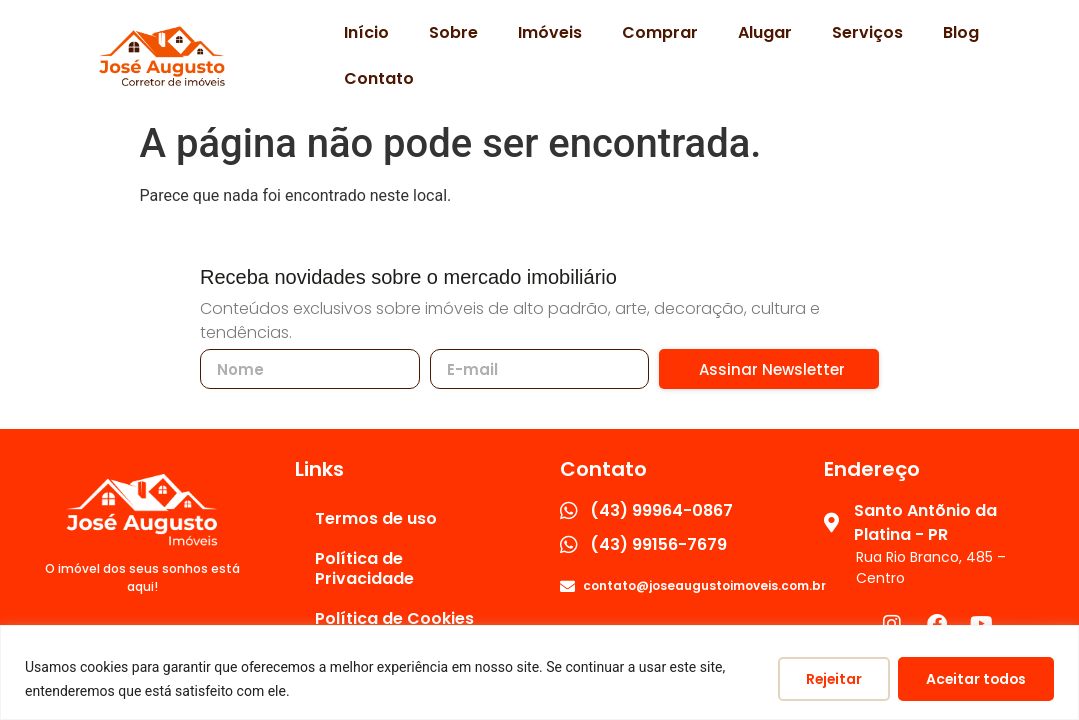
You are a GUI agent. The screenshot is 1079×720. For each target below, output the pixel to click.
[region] (539, 672)
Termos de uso (376, 518)
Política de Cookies (394, 618)
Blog (961, 32)
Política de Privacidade (364, 568)
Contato (379, 78)
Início (366, 32)
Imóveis (550, 32)
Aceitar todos (973, 679)
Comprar (660, 32)
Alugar (765, 32)
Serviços (867, 32)
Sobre (453, 32)
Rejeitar (827, 679)
